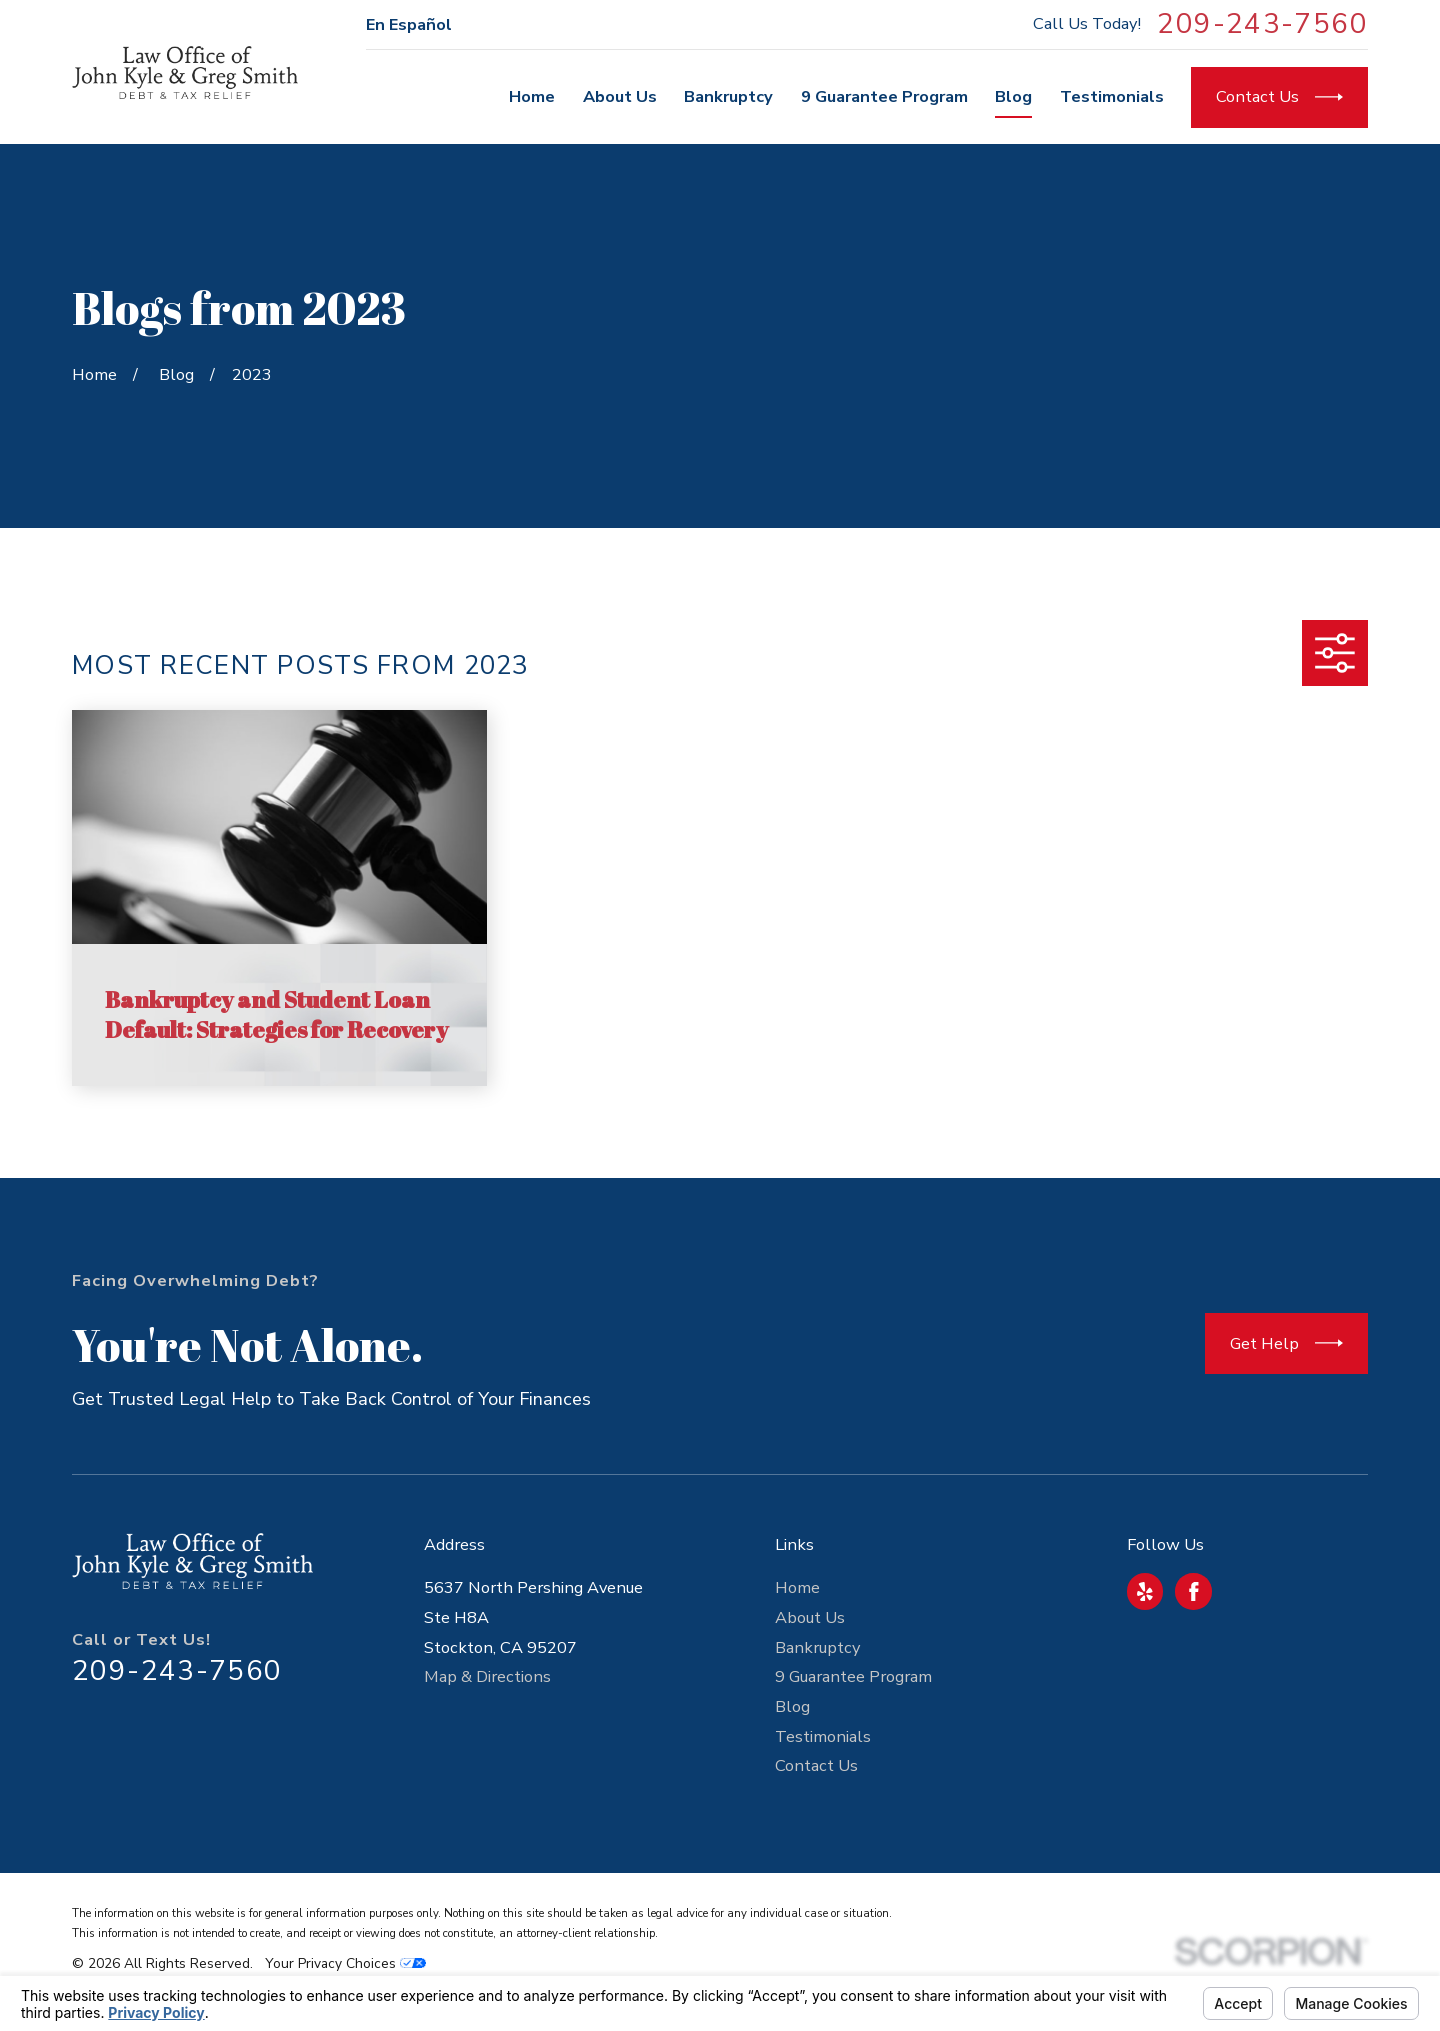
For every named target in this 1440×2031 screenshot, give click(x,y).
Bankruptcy (817, 1647)
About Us (810, 1617)
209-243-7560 (1262, 25)
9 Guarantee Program (853, 1676)
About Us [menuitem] (620, 96)
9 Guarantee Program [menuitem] (884, 96)
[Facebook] (1194, 1592)
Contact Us (816, 1765)
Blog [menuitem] (1013, 96)
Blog (792, 1706)
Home (797, 1587)
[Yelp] (1145, 1592)
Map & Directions (487, 1676)
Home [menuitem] (532, 96)
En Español (409, 24)
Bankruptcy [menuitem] (728, 96)
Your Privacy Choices (345, 1963)
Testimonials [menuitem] (1112, 96)
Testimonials (823, 1736)
